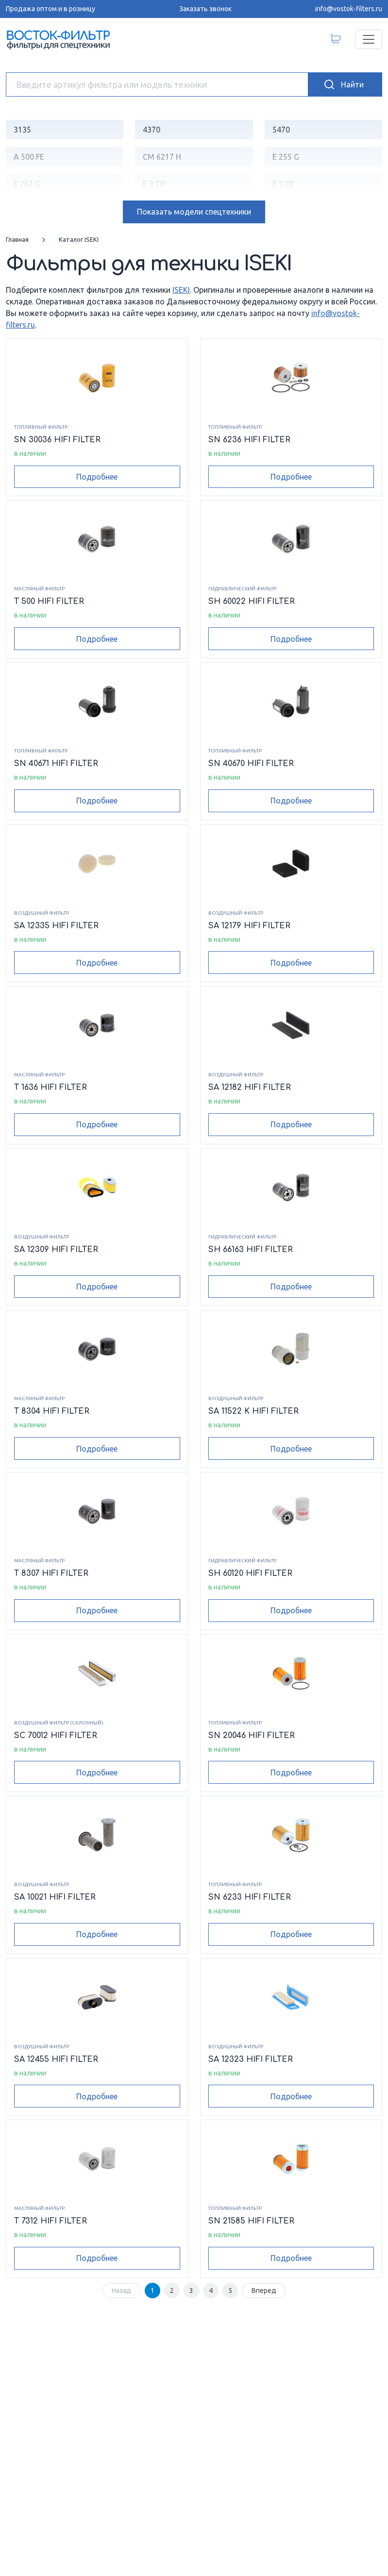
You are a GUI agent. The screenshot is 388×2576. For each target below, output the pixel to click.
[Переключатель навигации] (368, 39)
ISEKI (181, 289)
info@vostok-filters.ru (348, 9)
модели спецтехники (194, 211)
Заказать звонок (205, 9)
